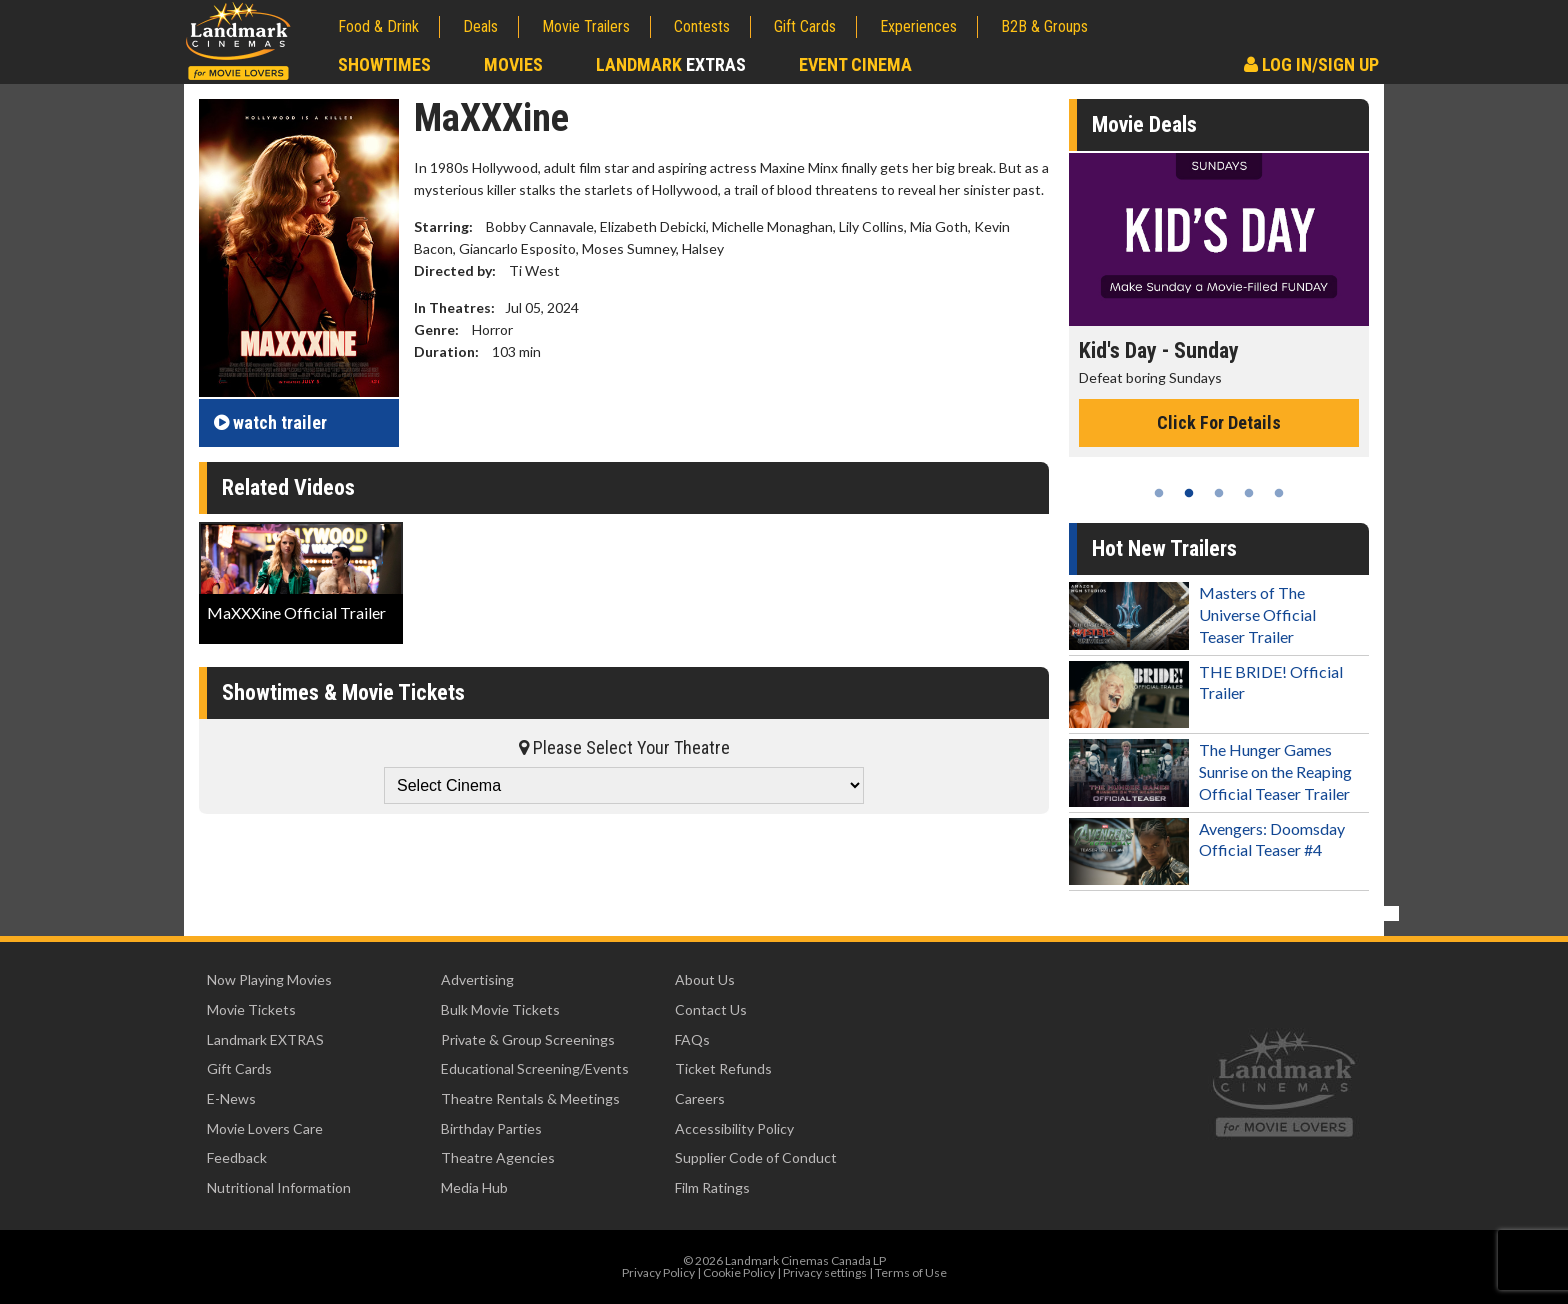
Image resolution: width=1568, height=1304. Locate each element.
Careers (700, 1098)
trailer (270, 422)
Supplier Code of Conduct (756, 1157)
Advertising (477, 979)
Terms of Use (911, 1272)
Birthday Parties (491, 1128)
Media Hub (474, 1187)
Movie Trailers (586, 26)
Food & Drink (378, 26)
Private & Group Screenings (528, 1039)
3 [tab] (1219, 493)
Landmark (671, 64)
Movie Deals (1144, 124)
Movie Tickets (251, 1009)
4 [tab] (1249, 493)
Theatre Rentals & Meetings (530, 1098)
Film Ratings (712, 1187)
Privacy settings (825, 1272)
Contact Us (711, 1009)
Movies (513, 64)
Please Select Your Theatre (624, 747)
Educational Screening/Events (535, 1068)
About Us (705, 979)
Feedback (237, 1157)
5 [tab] (1279, 493)
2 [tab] (1189, 493)
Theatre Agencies (498, 1157)
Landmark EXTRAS (265, 1039)
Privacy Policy (658, 1272)
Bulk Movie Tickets (500, 1009)
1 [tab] (1159, 493)
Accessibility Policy (734, 1128)
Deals (480, 26)
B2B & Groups (1044, 26)
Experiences (918, 26)
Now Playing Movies (269, 979)
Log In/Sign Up (1311, 64)
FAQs (692, 1039)
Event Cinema (855, 64)
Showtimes (384, 64)
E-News (231, 1098)
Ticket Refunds (723, 1068)
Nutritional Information (279, 1187)
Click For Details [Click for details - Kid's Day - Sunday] (1219, 422)
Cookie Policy (739, 1272)
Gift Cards (805, 26)
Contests (702, 26)
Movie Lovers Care (265, 1128)
